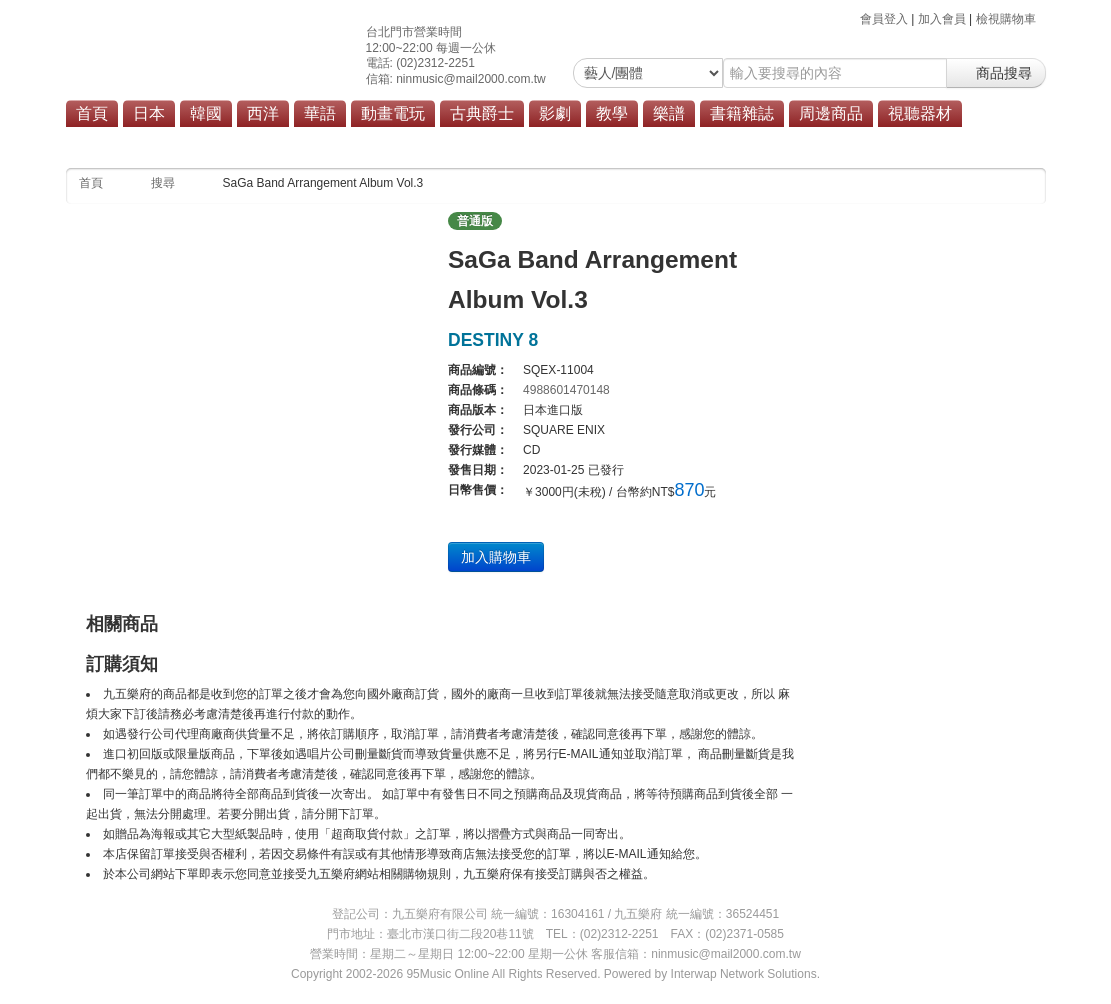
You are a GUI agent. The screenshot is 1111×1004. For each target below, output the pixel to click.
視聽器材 (920, 113)
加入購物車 (496, 557)
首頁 (92, 113)
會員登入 (884, 19)
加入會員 (942, 19)
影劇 (555, 113)
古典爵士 (482, 113)
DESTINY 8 (493, 340)
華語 (320, 113)
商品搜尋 (996, 73)
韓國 (206, 113)
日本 (149, 113)
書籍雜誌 (742, 113)
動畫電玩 (393, 113)
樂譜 (669, 113)
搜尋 (163, 183)
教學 (612, 113)
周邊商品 (831, 113)
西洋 (263, 113)
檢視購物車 (1006, 19)
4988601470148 (566, 390)
